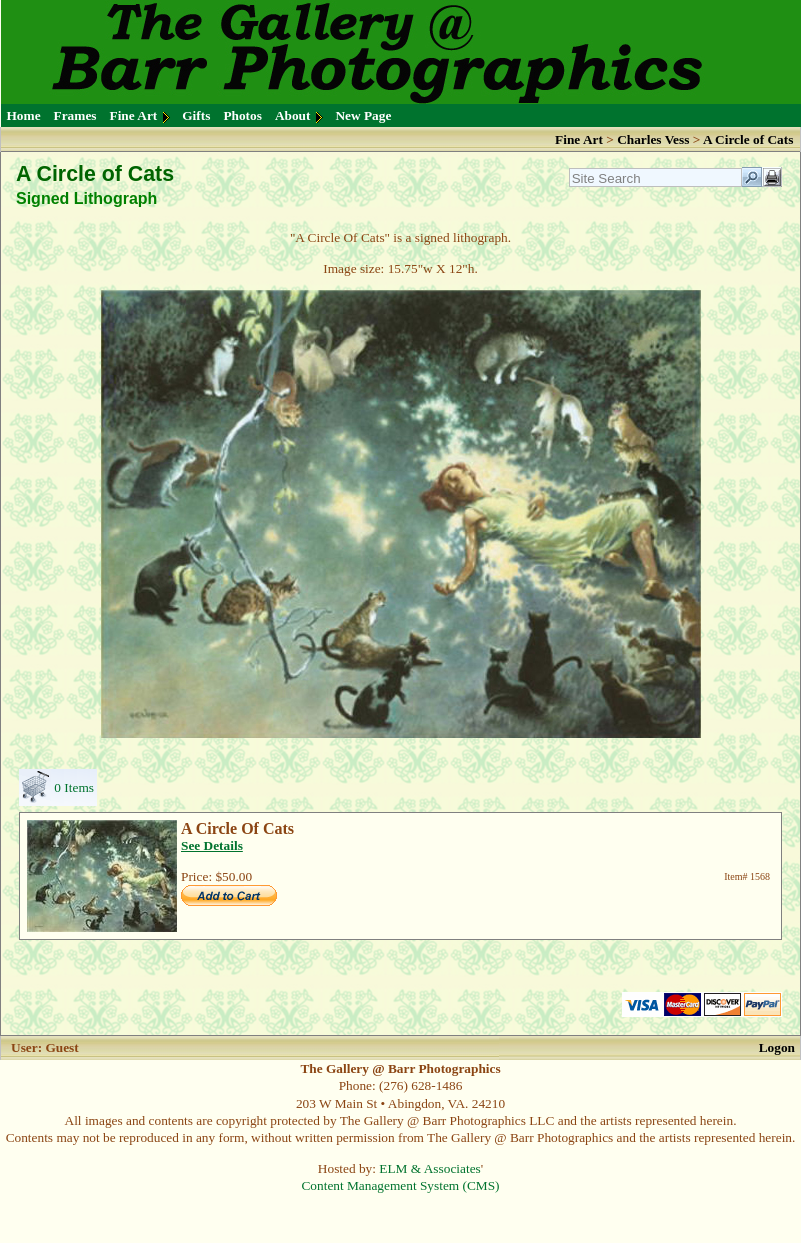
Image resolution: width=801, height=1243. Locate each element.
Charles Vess (653, 139)
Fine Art (134, 115)
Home (24, 115)
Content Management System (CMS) (400, 1185)
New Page (363, 115)
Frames (75, 115)
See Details (212, 845)
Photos (242, 115)
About (293, 115)
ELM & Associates (429, 1168)
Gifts (196, 115)
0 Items (74, 787)
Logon (777, 1047)
